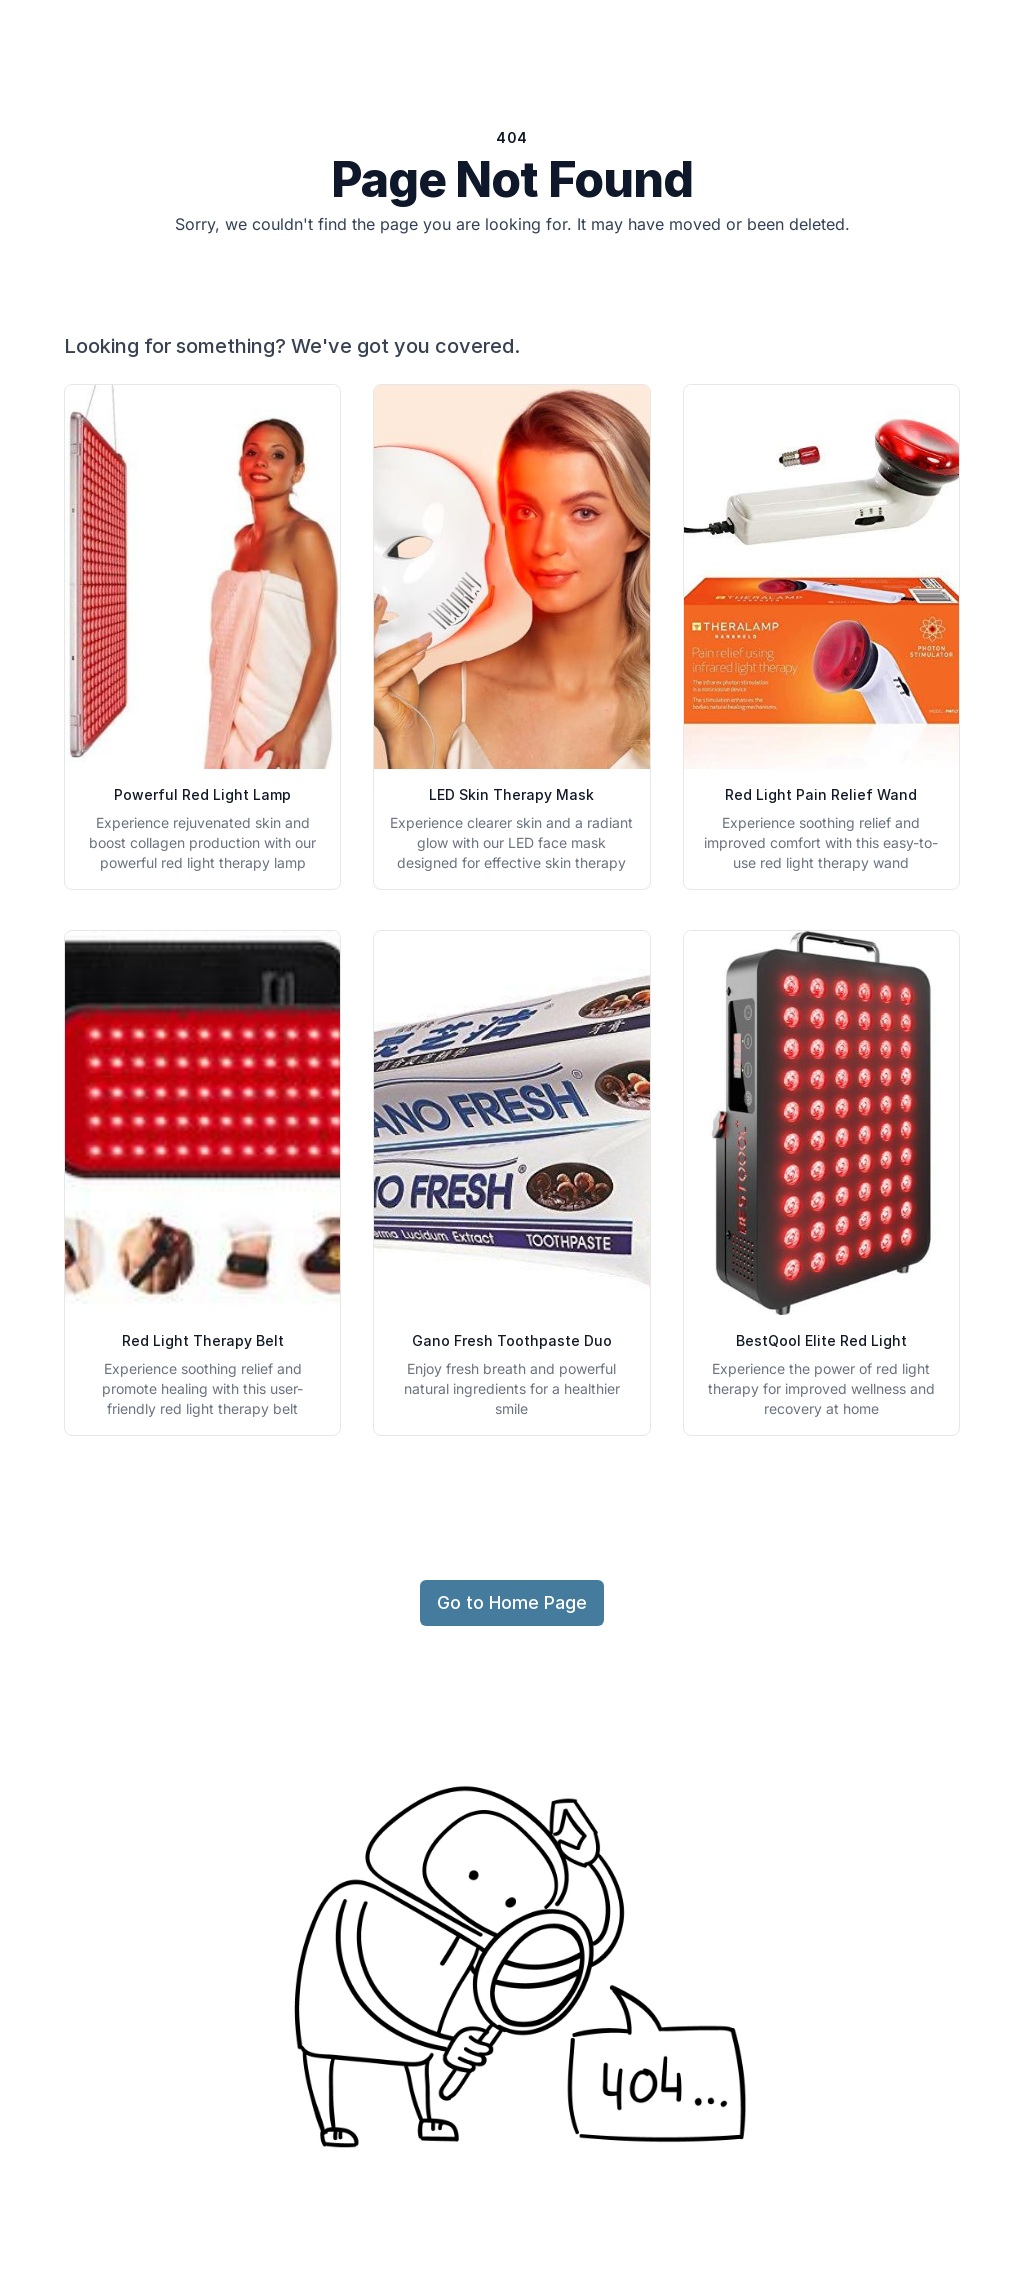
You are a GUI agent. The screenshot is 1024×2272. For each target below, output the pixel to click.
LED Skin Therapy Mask (511, 794)
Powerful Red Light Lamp (202, 794)
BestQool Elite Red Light (821, 1340)
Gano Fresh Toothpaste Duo (512, 1340)
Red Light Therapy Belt (203, 1340)
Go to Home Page (512, 1602)
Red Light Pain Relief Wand (821, 794)
